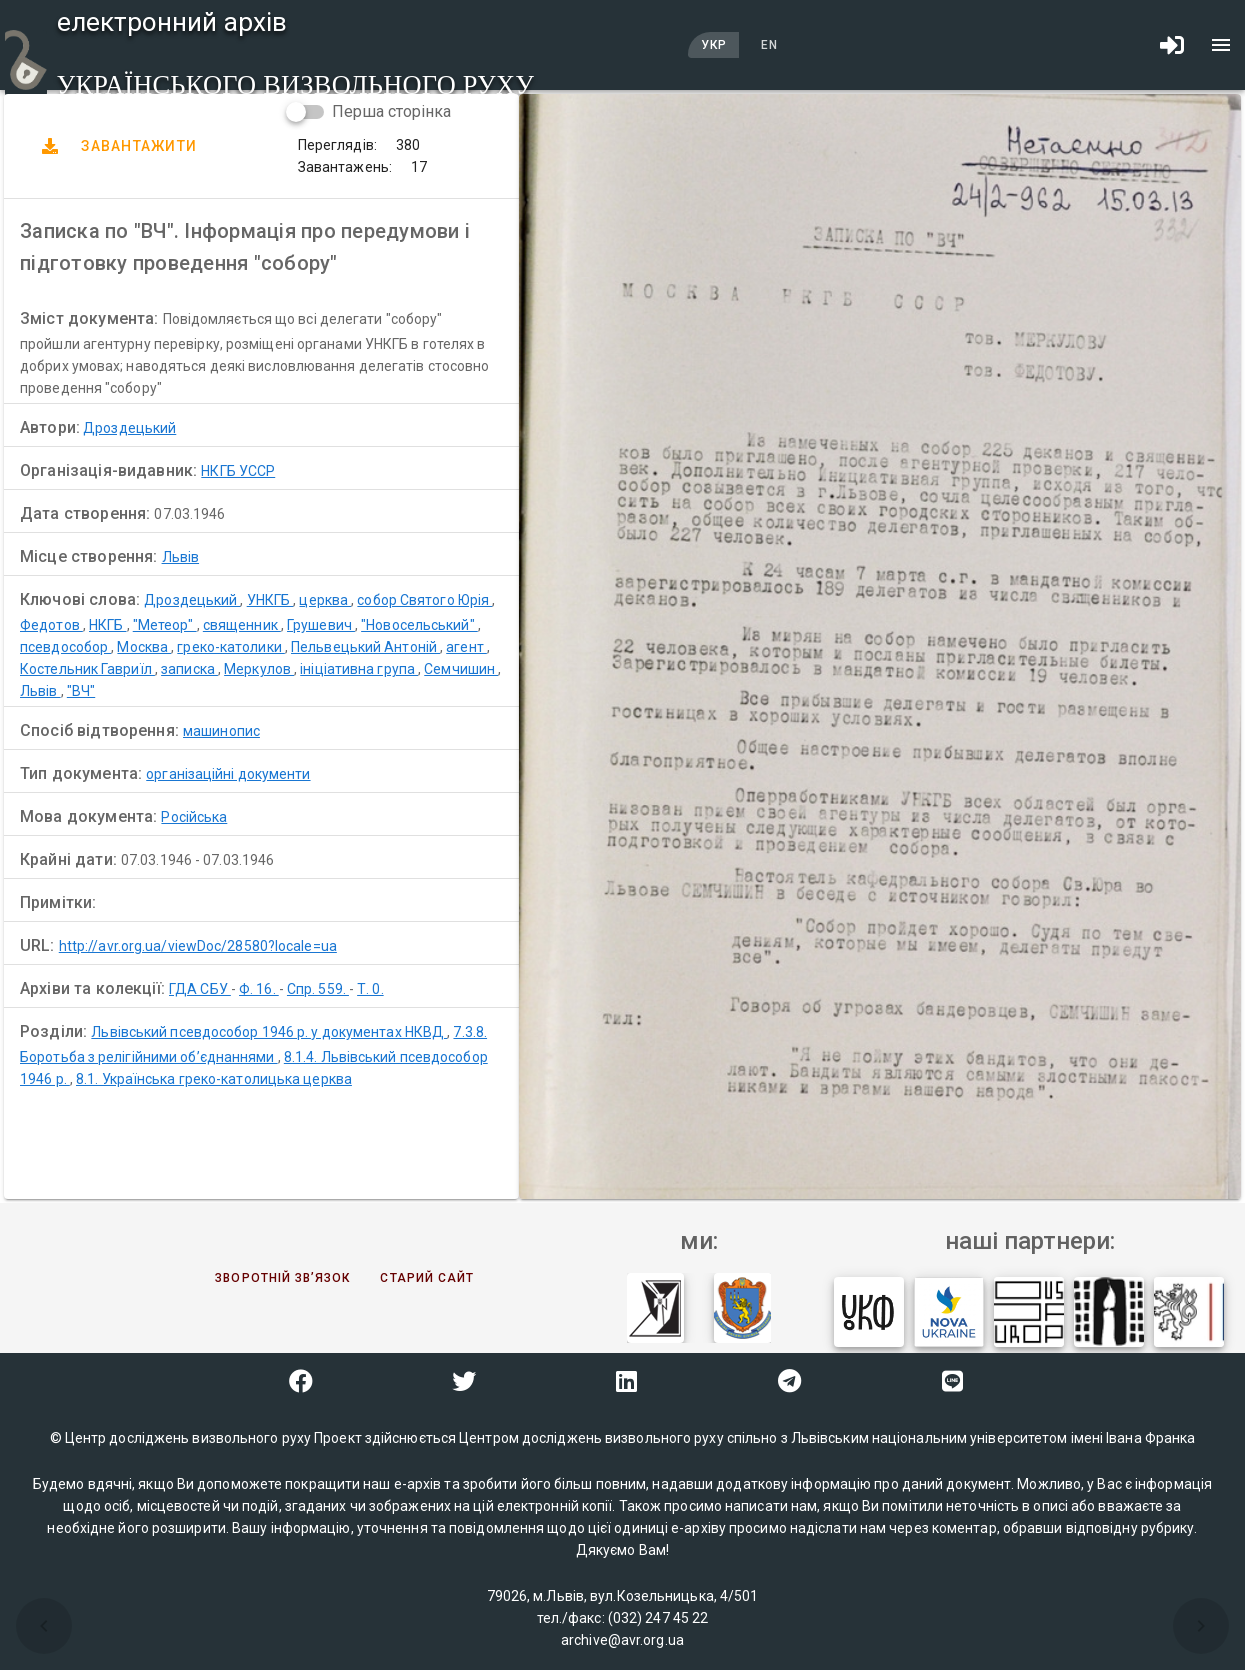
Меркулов (259, 669)
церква (325, 600)
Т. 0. (370, 989)
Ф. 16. (259, 989)
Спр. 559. (318, 989)
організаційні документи (228, 774)
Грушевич (321, 625)
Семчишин (461, 669)
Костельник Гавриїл (87, 669)
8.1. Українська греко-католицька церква (214, 1079)
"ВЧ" (81, 691)
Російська (194, 817)
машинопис (221, 731)
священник (242, 625)
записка (189, 669)
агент (466, 647)
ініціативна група (359, 669)
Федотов (51, 625)
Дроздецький (129, 428)
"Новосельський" (419, 625)
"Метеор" (165, 625)
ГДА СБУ (200, 989)
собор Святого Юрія (424, 600)
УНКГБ (270, 600)
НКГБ (108, 625)
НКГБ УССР (238, 471)
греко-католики (231, 647)
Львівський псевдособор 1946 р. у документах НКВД (269, 1032)
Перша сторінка (391, 111)
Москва (144, 647)
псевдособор (65, 647)
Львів (181, 557)
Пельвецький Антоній (365, 647)
